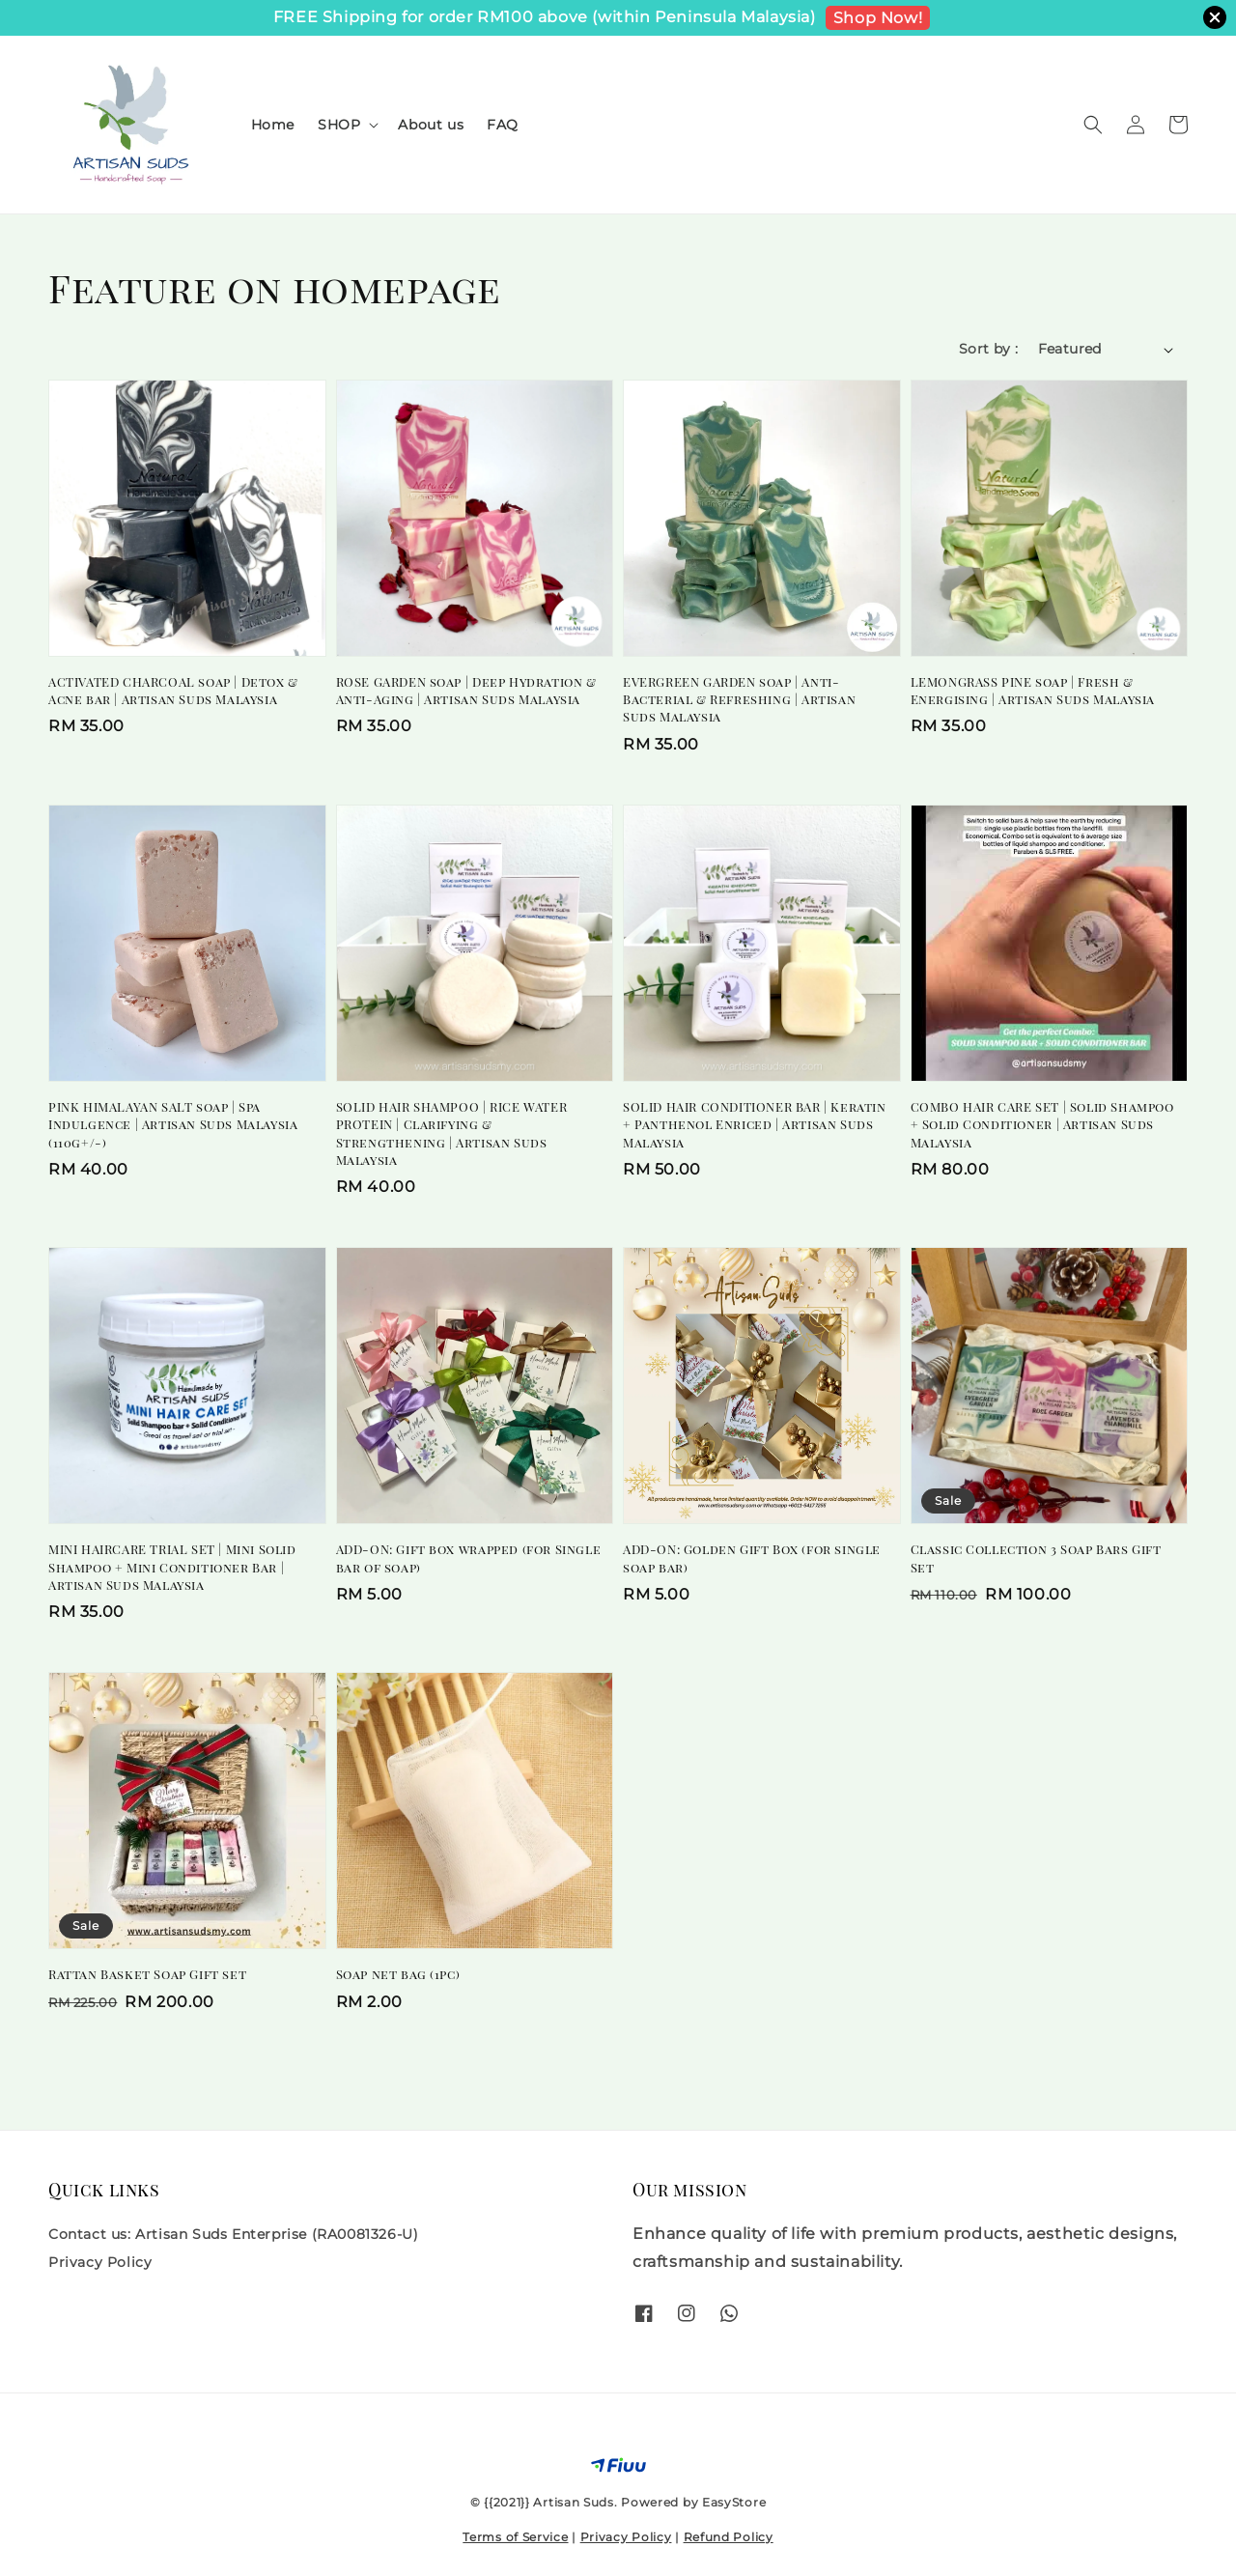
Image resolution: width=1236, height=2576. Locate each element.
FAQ (503, 124)
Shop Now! (877, 18)
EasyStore (734, 2502)
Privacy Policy (100, 2262)
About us (431, 124)
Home (273, 124)
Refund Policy (728, 2537)
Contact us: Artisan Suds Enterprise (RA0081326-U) (233, 2234)
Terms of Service (515, 2537)
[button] (1093, 124)
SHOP (339, 124)
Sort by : (989, 348)
